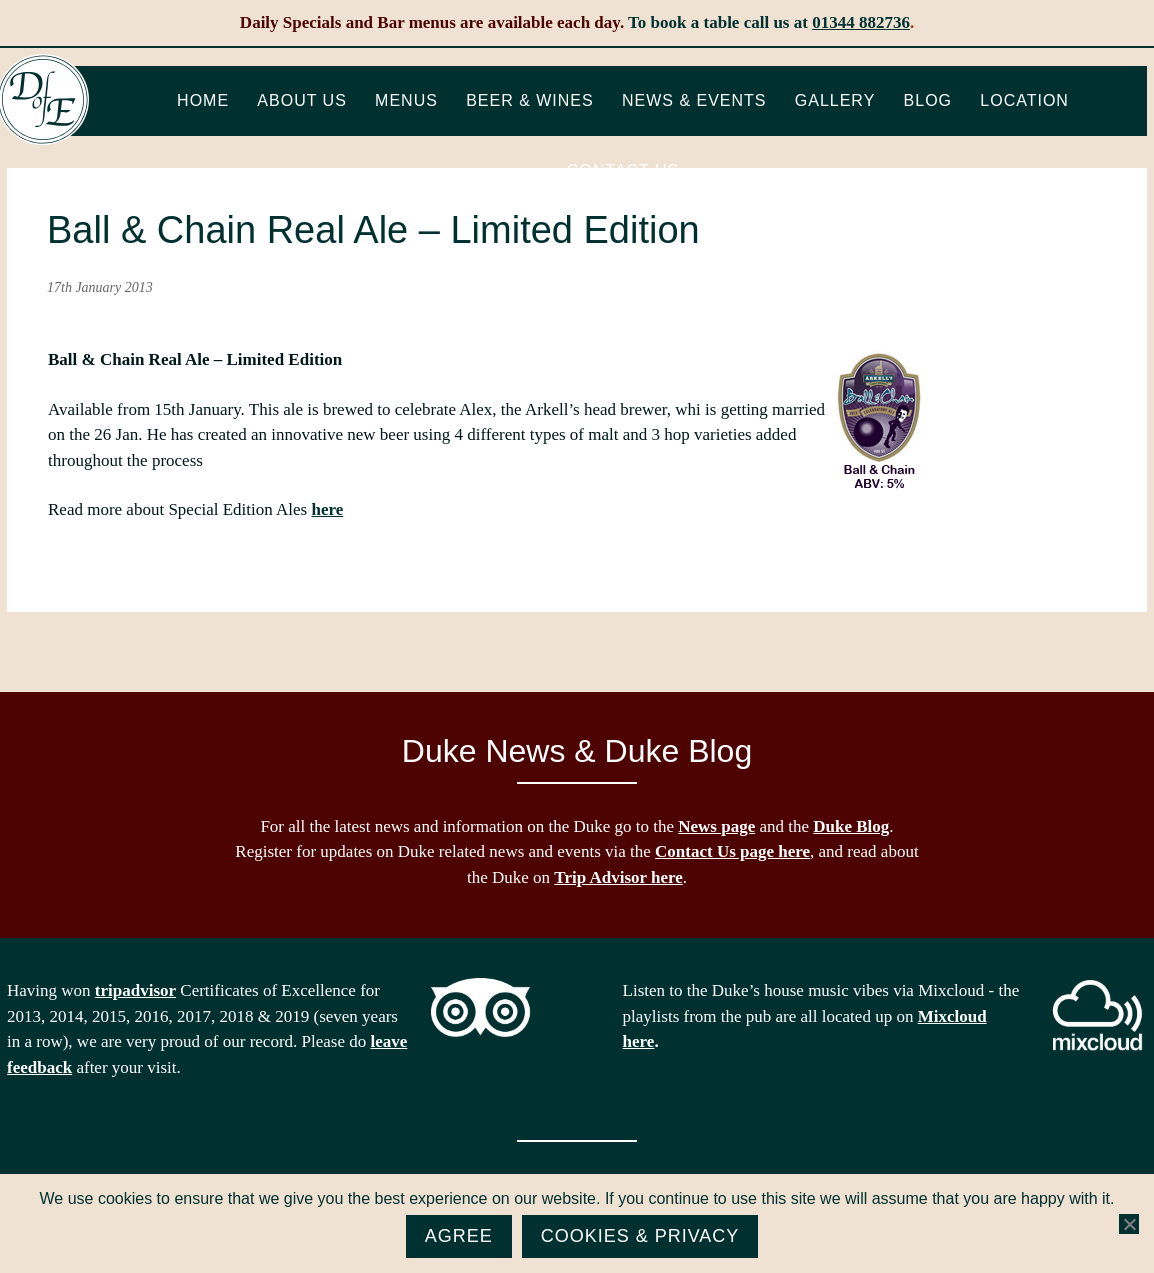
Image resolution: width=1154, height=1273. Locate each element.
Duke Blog (851, 826)
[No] (1129, 1224)
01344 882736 (861, 22)
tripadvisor (135, 990)
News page (716, 826)
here (327, 509)
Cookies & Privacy (640, 1236)
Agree (459, 1236)
